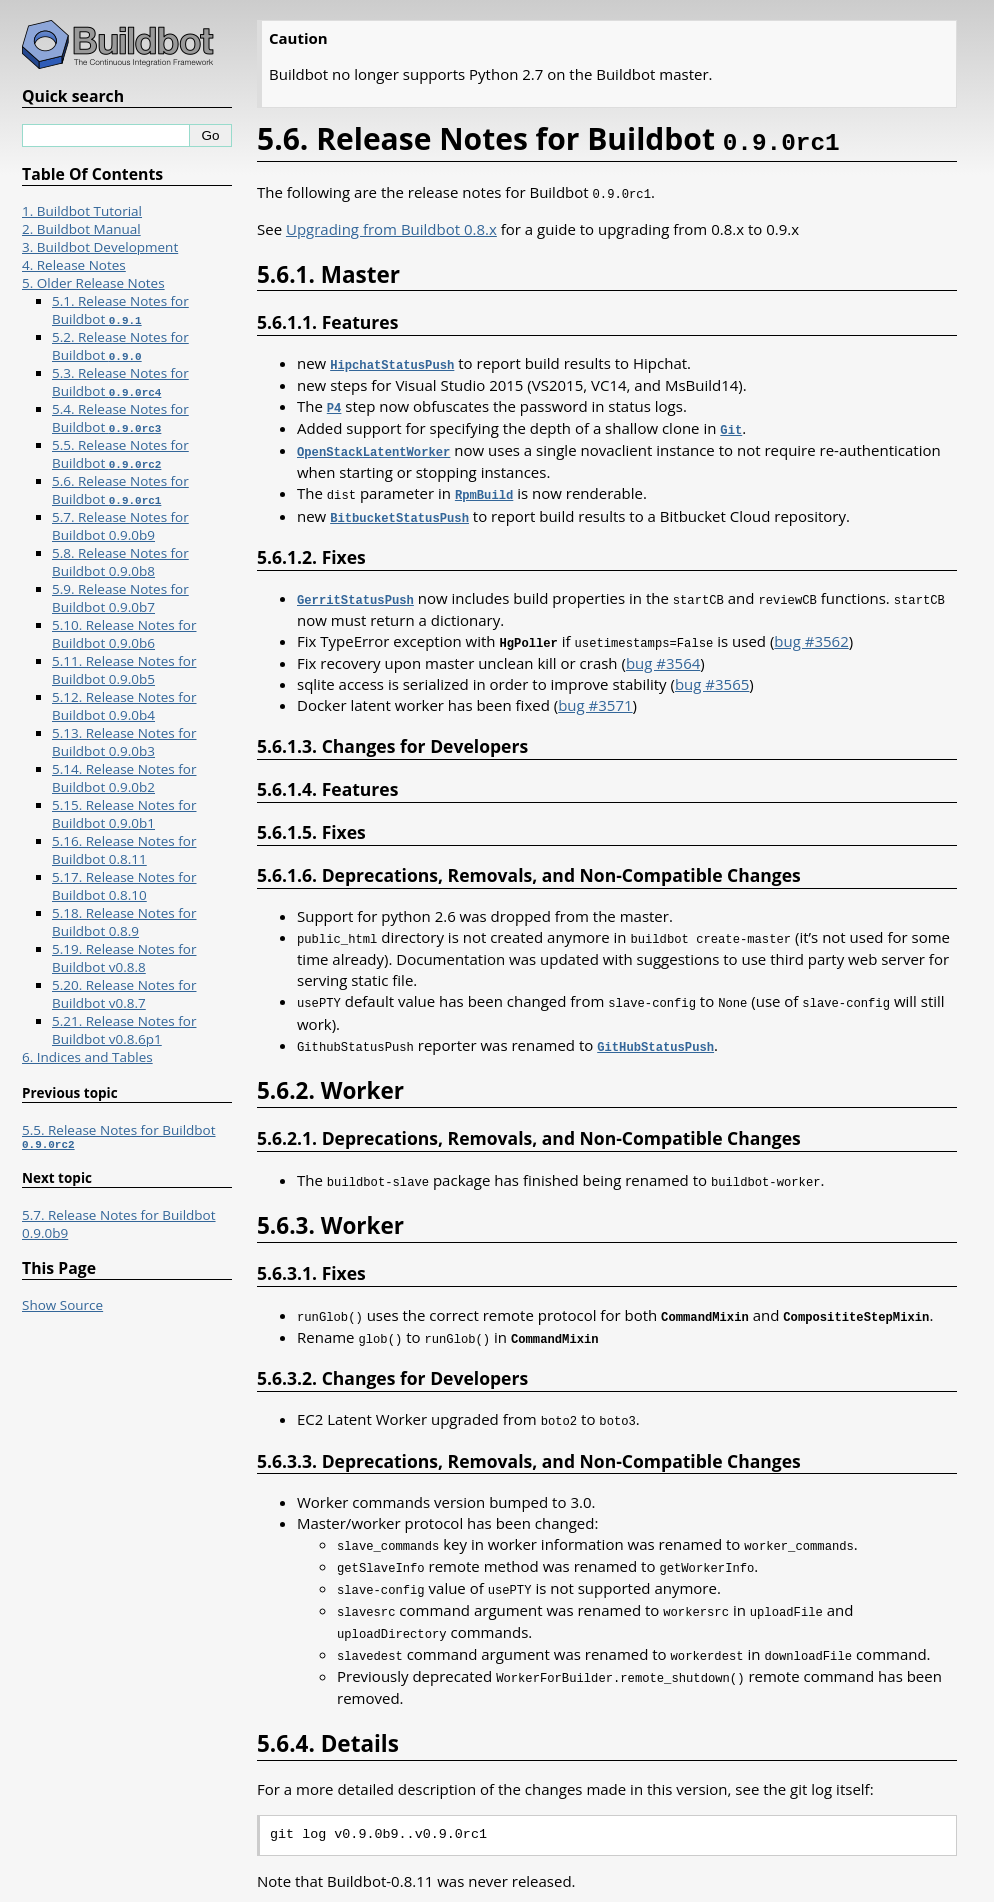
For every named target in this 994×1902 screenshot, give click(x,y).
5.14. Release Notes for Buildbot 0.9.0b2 (124, 778)
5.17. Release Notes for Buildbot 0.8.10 (124, 886)
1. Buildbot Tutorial (82, 211)
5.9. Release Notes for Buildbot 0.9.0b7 (120, 598)
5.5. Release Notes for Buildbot (120, 454)
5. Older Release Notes (93, 283)
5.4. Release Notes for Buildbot (120, 418)
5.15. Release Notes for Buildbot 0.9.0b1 (124, 814)
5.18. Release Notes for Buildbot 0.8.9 (124, 922)
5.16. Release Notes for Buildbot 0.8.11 (124, 850)
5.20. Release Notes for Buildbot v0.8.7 (124, 994)
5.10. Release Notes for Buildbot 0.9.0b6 (124, 634)
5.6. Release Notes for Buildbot (120, 490)
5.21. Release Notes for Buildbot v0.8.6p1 (124, 1030)
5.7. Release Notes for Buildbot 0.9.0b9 (120, 526)
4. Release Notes (74, 265)
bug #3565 (712, 674)
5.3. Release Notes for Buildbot (120, 382)
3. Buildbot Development (100, 247)
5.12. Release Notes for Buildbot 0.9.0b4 (124, 706)
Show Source (62, 1308)
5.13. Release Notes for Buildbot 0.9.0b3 (124, 742)
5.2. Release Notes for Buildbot (120, 346)
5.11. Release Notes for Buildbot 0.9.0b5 (124, 670)
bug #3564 (663, 653)
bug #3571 (595, 695)
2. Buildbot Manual (81, 229)
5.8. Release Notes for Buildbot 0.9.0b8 (120, 562)
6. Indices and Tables (87, 1057)
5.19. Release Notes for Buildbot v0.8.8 (124, 958)
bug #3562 (811, 632)
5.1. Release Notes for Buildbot (120, 310)
